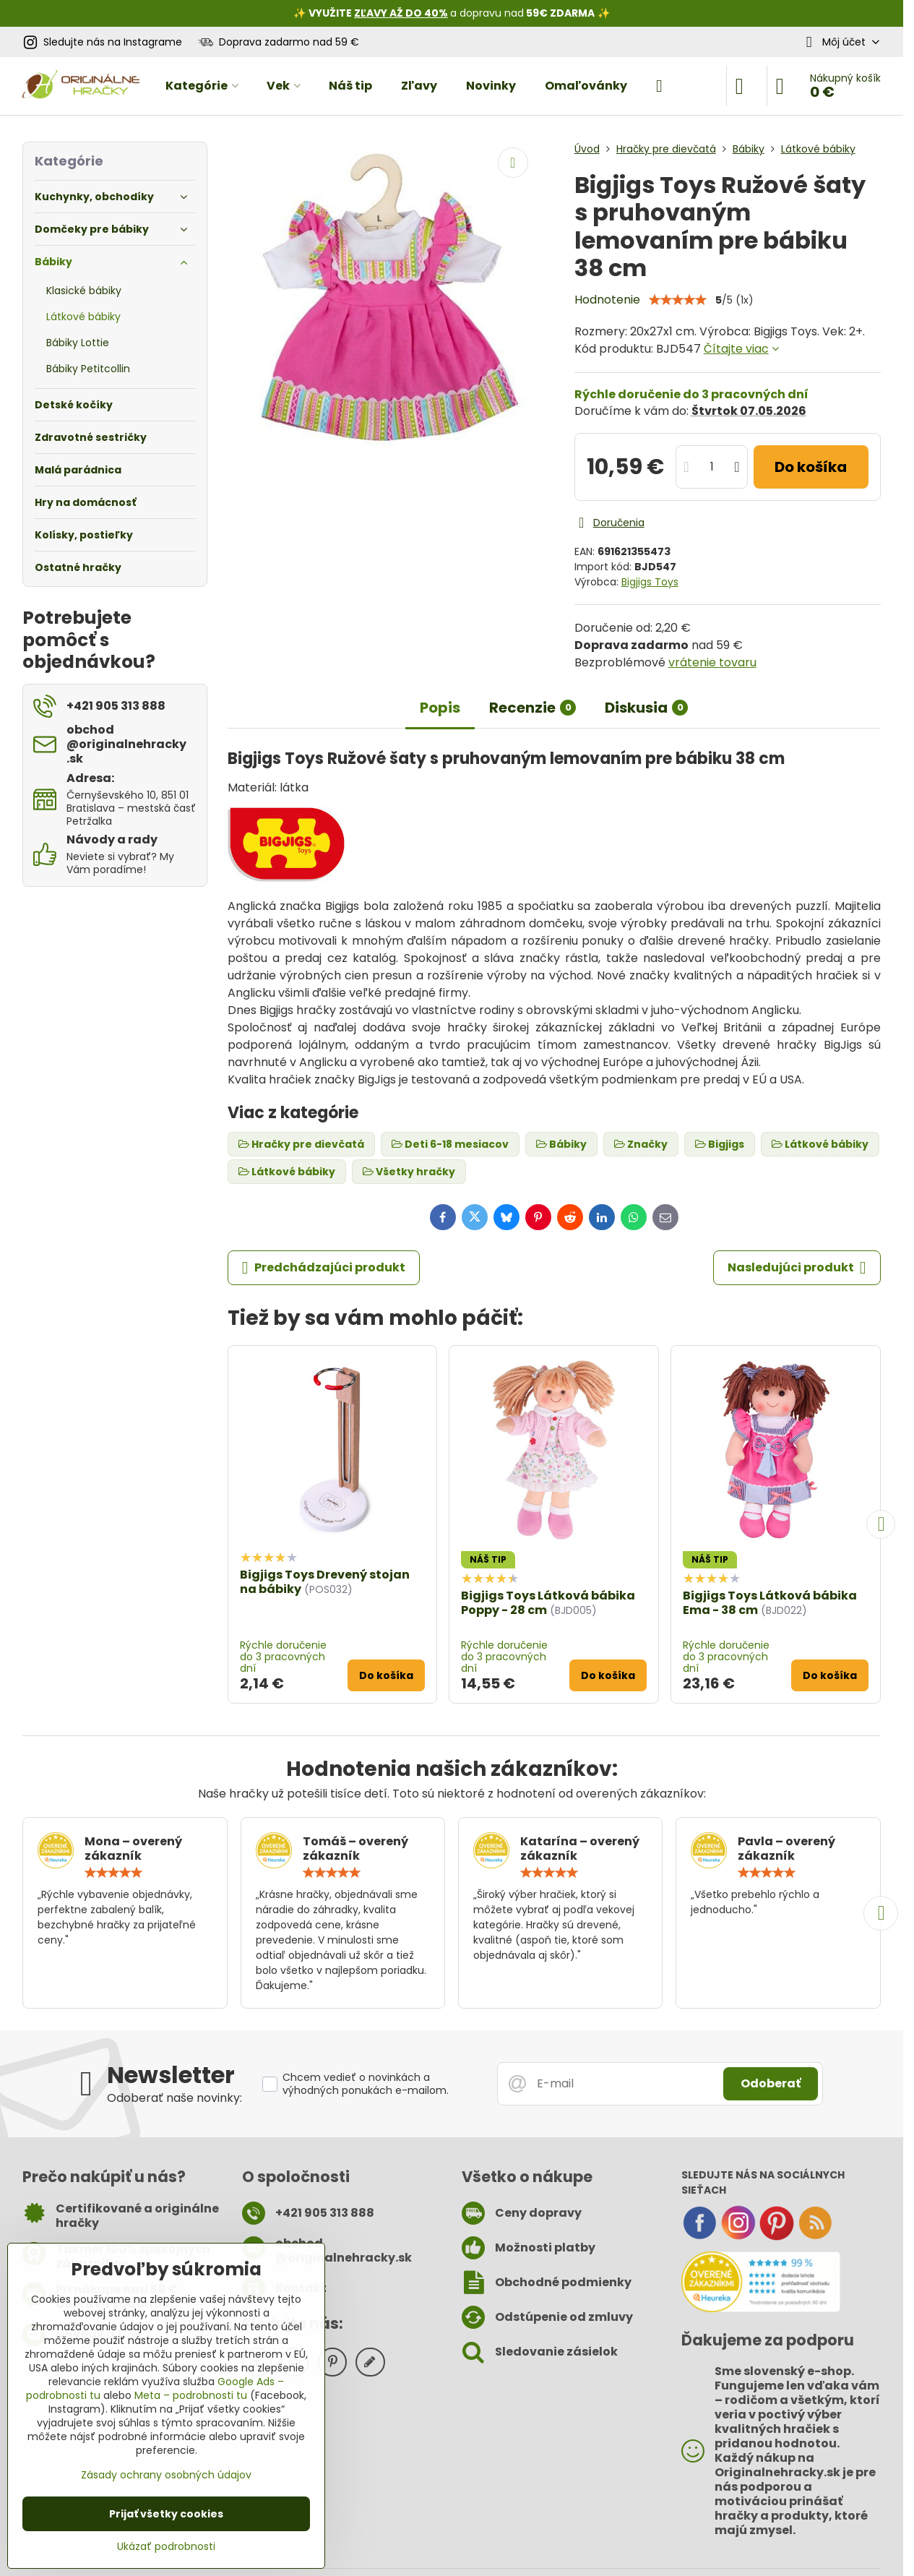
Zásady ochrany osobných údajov (166, 2475)
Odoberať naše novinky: (174, 2098)
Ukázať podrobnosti (166, 2547)
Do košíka (811, 467)
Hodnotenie (607, 299)
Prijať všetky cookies (166, 2514)
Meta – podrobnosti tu (190, 2395)
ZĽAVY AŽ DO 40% (401, 13)
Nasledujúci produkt (797, 1267)
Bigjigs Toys (649, 582)
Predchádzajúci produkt (323, 1267)
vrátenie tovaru (712, 662)
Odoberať (771, 2083)
